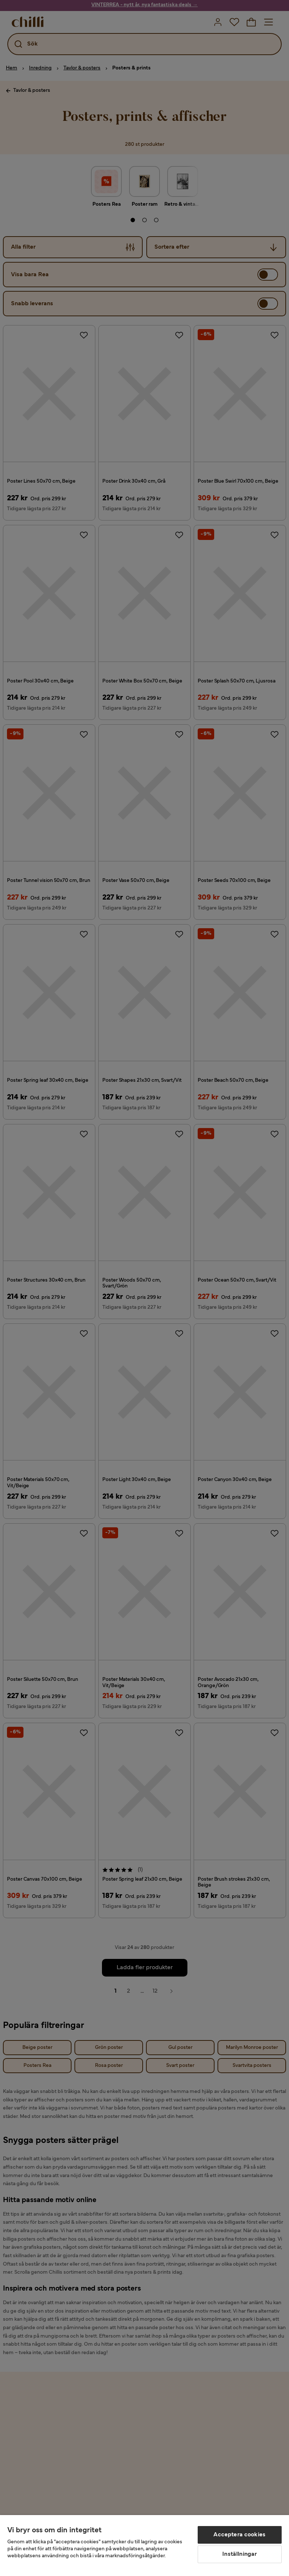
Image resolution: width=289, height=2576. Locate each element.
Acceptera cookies (239, 2534)
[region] (144, 2545)
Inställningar (239, 2554)
